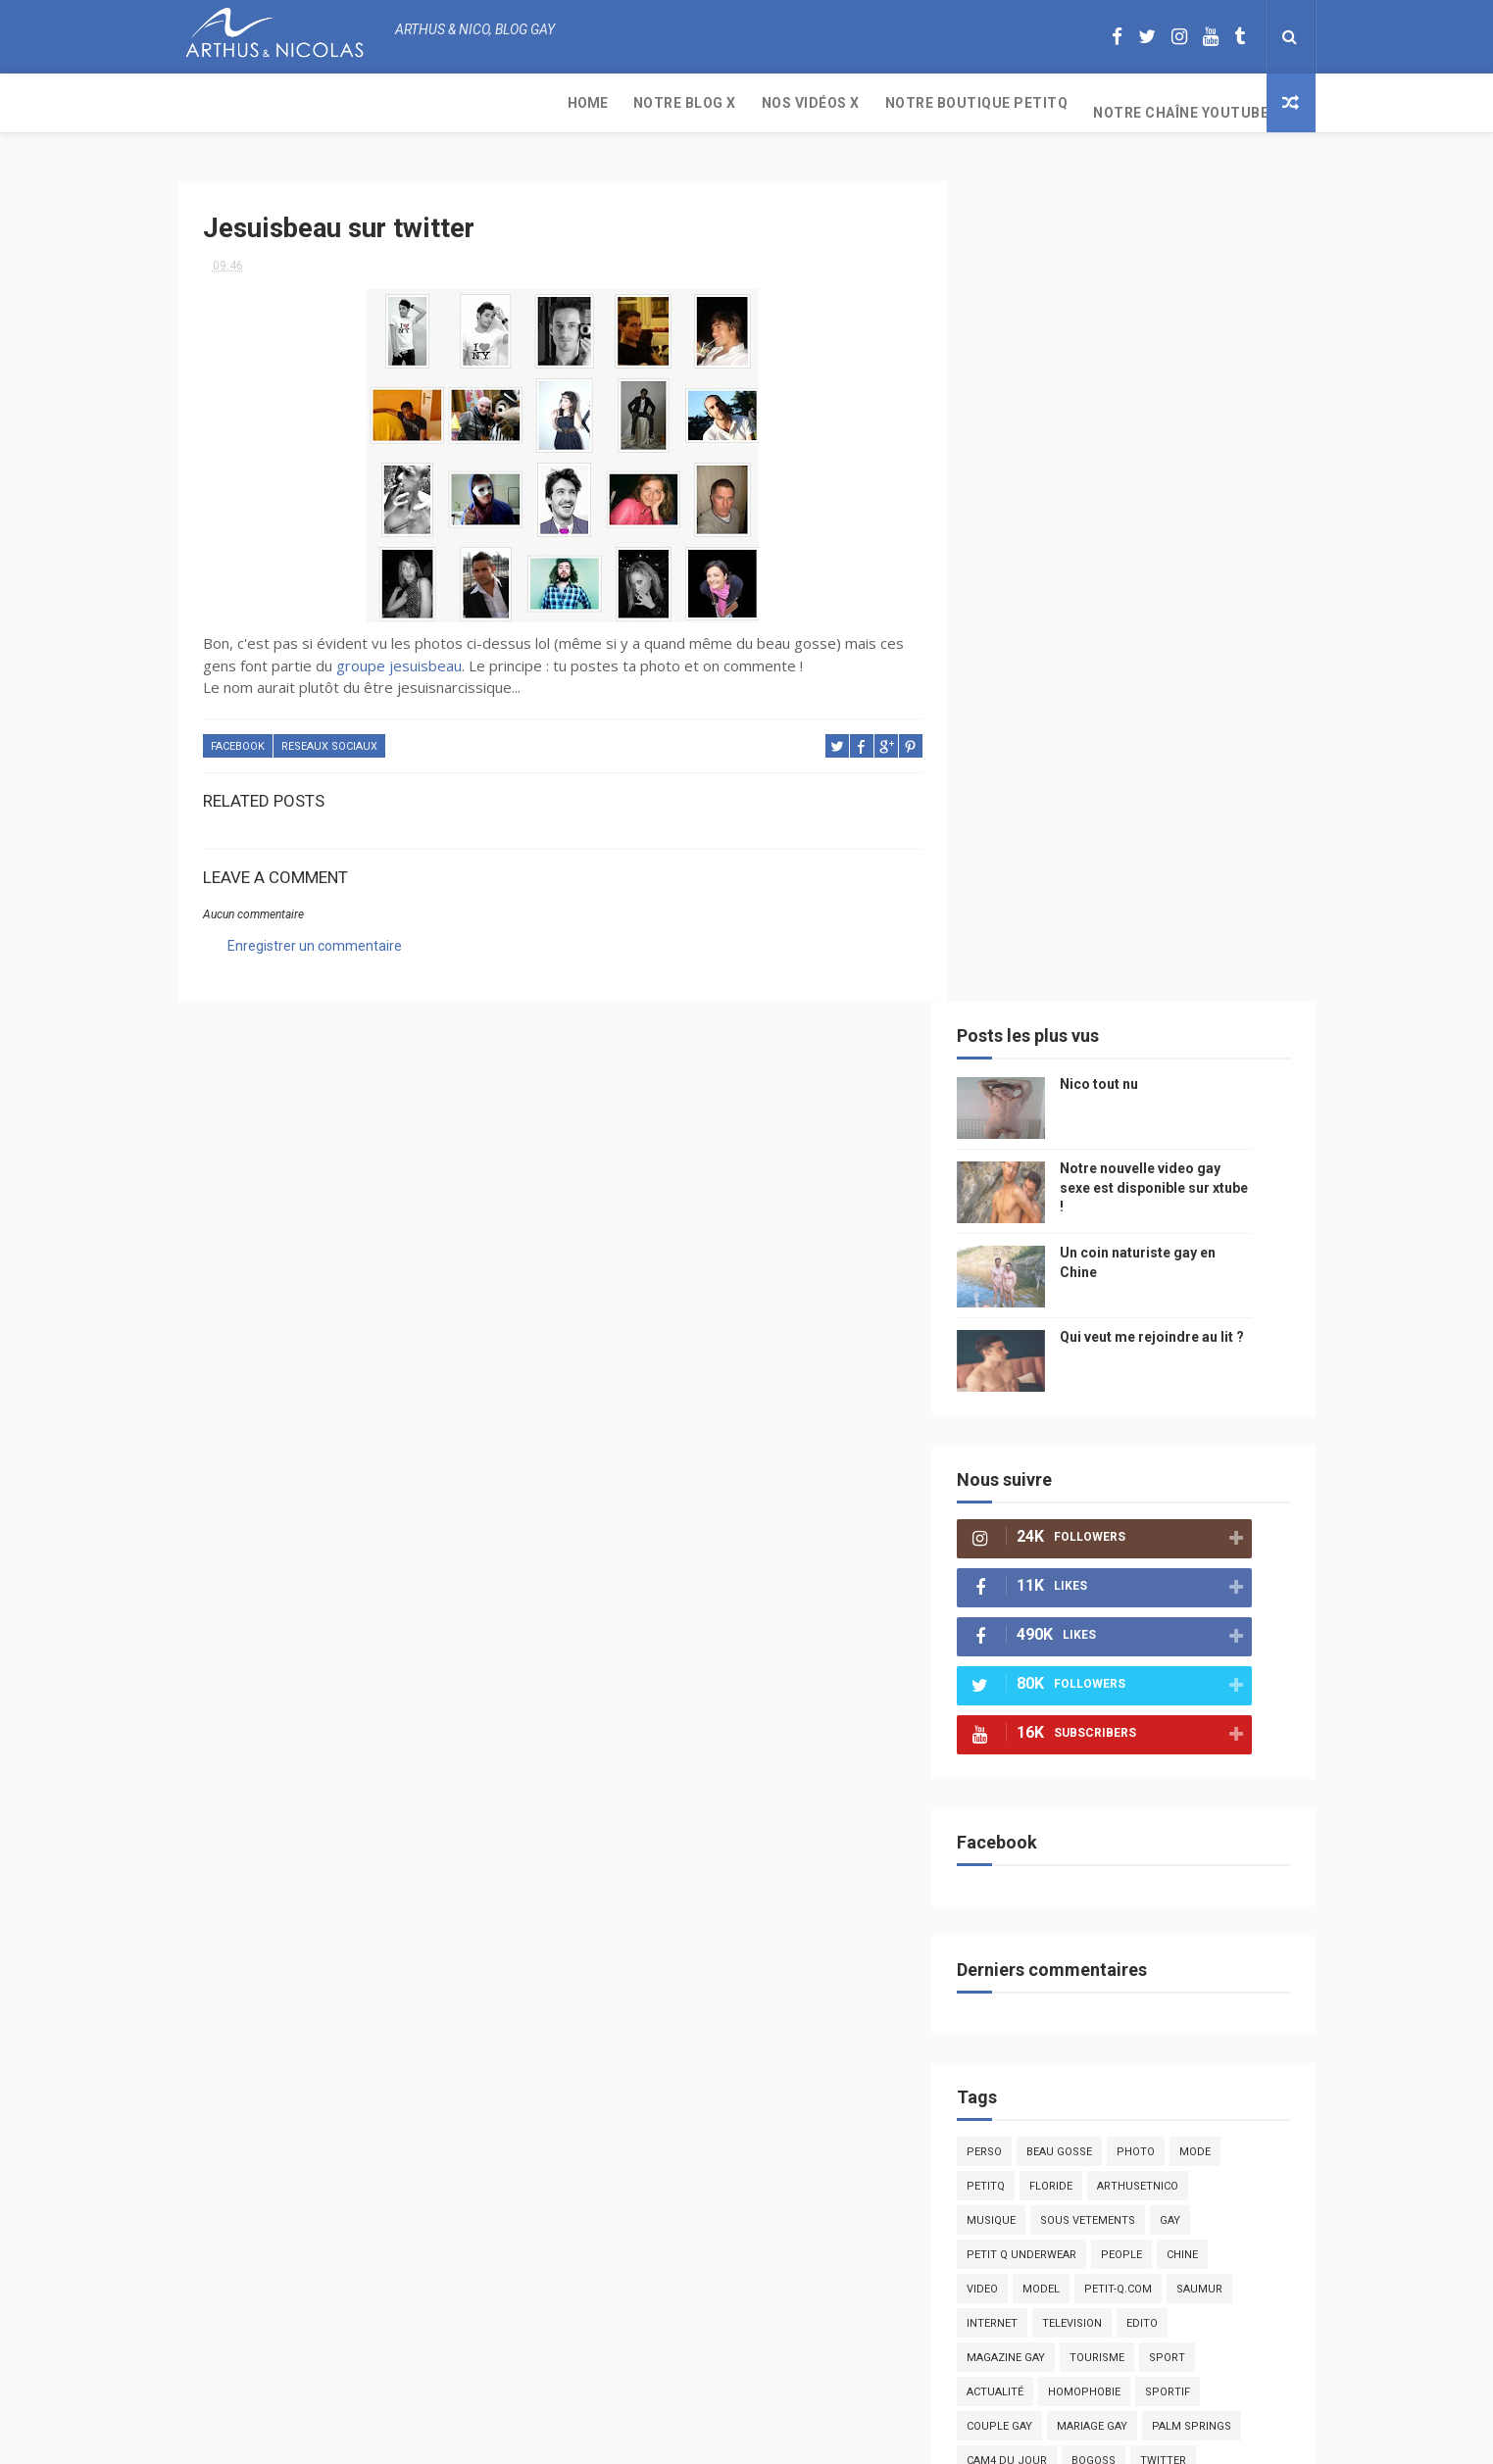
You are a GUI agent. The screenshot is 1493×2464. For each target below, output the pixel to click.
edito (1172, 1494)
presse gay (1142, 1837)
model (1071, 1460)
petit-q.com (1148, 1460)
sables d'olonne (1045, 1871)
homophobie (1114, 1562)
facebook (238, 737)
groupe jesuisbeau (399, 656)
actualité (1025, 1562)
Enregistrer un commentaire (314, 937)
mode (1225, 1322)
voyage (1240, 1734)
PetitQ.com (1209, 1871)
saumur (1230, 1460)
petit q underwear (1052, 1425)
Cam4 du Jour (1037, 1631)
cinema (1137, 1803)
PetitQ (1016, 1357)
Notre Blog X (308, 103)
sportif (1197, 1562)
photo (1166, 1322)
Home (211, 103)
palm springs (1222, 1597)
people (1151, 1425)
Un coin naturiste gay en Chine (1152, 2330)
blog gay (1105, 1665)
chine (1212, 1425)
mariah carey (1035, 1734)
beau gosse (1089, 1322)
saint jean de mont (1148, 1905)
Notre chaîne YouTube (804, 103)
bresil (1014, 1768)
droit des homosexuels (1066, 1700)
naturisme (1167, 1768)
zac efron (1026, 1665)
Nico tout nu (1129, 255)
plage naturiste (1044, 1803)
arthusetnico (1168, 1357)
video (1012, 1460)
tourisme (1127, 1528)
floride (1081, 1357)
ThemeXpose (709, 2439)
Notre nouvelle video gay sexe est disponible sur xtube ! (1184, 358)
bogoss (1124, 1631)
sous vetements (1118, 1391)
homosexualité (1041, 1837)
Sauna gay (1027, 1940)
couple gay (1030, 1597)
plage (1135, 1871)
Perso (1014, 1322)
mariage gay (1122, 1597)
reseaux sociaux (329, 737)
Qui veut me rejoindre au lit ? (1182, 508)
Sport (1197, 1528)
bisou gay (1085, 1768)
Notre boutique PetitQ (600, 103)
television (1102, 1494)
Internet (1022, 1494)
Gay (1200, 1391)
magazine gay (1036, 1528)
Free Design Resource (825, 2439)
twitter (1193, 1631)
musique (1021, 1391)
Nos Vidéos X (434, 103)
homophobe (1032, 1905)
